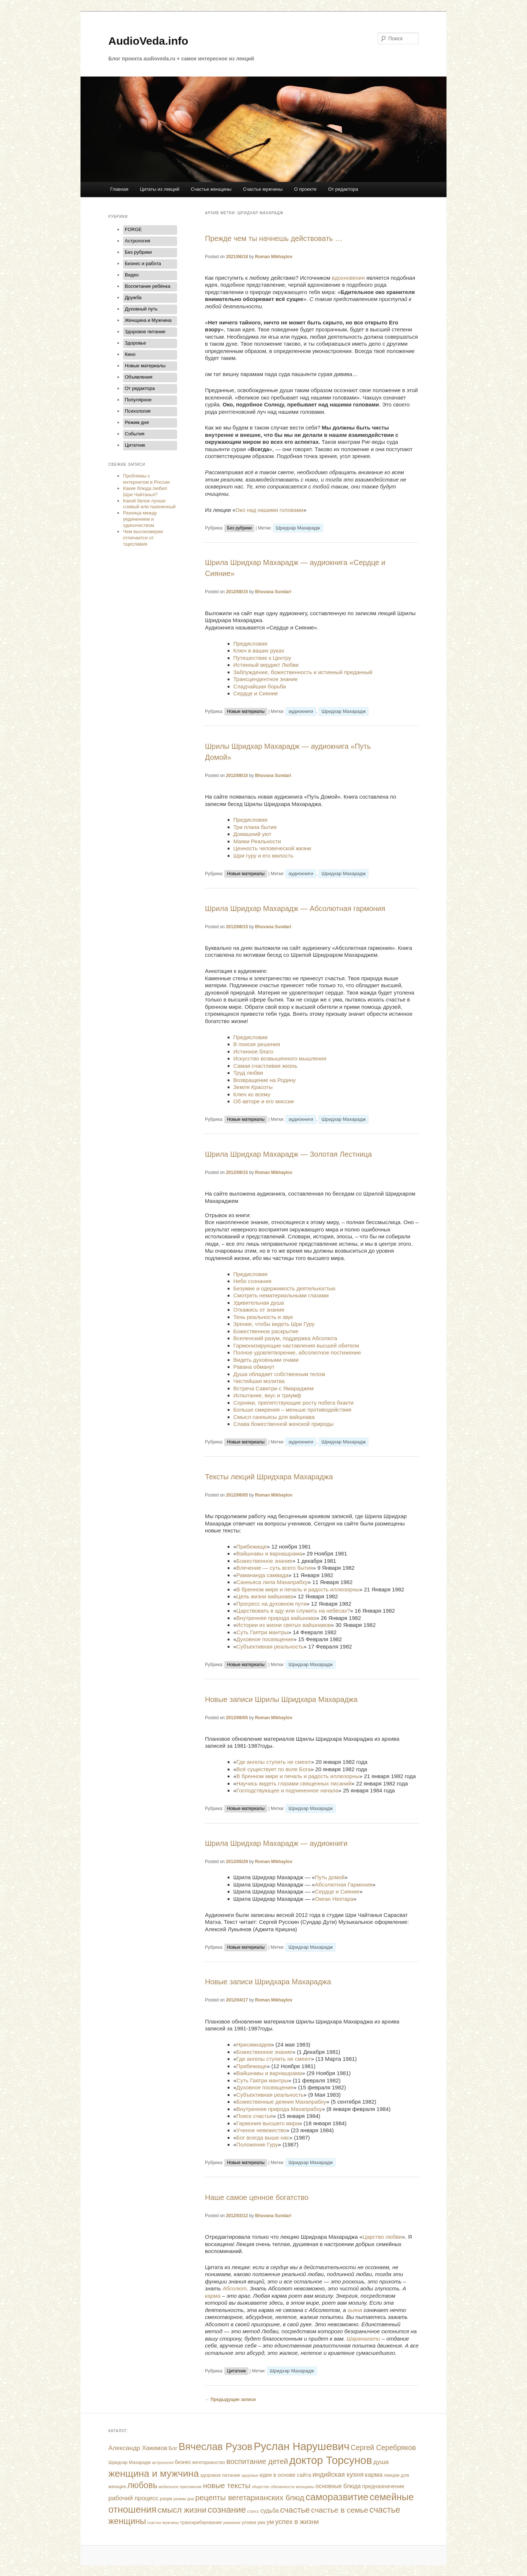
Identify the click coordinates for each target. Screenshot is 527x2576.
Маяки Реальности (257, 841)
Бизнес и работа (143, 263)
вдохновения (348, 278)
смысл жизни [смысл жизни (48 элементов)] (182, 2509)
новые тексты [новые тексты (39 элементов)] (226, 2485)
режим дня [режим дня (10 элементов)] (183, 2499)
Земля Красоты (253, 1087)
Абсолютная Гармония (343, 1884)
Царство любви (382, 2237)
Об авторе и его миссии (263, 1101)
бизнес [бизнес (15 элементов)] (183, 2462)
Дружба (133, 297)
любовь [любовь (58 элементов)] (142, 2485)
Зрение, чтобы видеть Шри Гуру (274, 1324)
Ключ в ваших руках (258, 650)
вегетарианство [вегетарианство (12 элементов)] (209, 2462)
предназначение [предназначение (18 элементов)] (383, 2486)
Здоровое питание (145, 331)
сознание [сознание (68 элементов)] (227, 2509)
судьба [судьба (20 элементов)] (269, 2511)
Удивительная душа (258, 1303)
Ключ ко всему (251, 1094)
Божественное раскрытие (266, 1331)
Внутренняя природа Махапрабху (279, 2109)
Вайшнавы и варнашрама (269, 1553)
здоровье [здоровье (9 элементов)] (250, 2475)
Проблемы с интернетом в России (146, 479)
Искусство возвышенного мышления (279, 1058)
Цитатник (236, 2371)
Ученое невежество (261, 2130)
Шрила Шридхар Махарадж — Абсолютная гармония (295, 908)
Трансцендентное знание (265, 679)
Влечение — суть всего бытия (274, 1568)
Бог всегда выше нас (262, 2137)
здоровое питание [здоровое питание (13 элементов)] (220, 2475)
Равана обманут (254, 1367)
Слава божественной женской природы (283, 1424)
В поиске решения (256, 1044)
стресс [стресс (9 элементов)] (253, 2511)
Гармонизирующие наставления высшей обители (296, 1345)
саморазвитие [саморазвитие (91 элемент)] (337, 2496)
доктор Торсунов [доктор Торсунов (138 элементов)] (330, 2460)
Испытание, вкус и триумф (267, 1395)
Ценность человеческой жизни (272, 848)
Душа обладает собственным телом (279, 1374)
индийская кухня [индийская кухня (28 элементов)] (338, 2474)
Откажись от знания (258, 1309)
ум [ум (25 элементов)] (270, 2521)
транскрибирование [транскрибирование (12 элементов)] (201, 2522)
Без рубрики (239, 528)
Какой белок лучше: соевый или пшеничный (149, 504)
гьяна (354, 2310)
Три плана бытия (255, 827)
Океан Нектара (334, 1899)
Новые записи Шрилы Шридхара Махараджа (281, 1699)
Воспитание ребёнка (147, 286)
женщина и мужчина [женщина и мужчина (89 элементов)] (153, 2473)
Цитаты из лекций (159, 189)
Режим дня (137, 422)
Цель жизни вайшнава (264, 1596)
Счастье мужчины (263, 189)
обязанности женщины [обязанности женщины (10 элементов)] (292, 2486)
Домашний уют (252, 834)
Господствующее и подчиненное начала (287, 1790)
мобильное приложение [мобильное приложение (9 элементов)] (180, 2486)
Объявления (138, 377)
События (135, 433)
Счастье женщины (211, 189)
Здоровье (135, 343)
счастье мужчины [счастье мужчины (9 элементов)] (163, 2522)
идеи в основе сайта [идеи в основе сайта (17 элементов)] (285, 2475)
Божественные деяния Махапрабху (281, 2102)
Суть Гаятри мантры (262, 1632)
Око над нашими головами (269, 510)
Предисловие (250, 643)
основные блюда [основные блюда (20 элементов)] (338, 2486)
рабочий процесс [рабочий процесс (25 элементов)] (133, 2498)
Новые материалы (246, 711)
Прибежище (251, 1546)
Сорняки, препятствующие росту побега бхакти (293, 1402)
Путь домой (329, 1877)
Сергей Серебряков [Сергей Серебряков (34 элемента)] (383, 2447)
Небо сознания (252, 1281)
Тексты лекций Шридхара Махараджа (269, 1477)
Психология (137, 411)
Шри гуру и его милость (263, 855)
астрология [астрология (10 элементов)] (162, 2462)
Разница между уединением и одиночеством (140, 519)
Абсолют (235, 2288)
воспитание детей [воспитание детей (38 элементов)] (257, 2461)
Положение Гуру (257, 2144)
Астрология (137, 241)
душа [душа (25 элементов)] (381, 2461)
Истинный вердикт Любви (266, 665)
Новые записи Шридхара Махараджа (268, 1982)
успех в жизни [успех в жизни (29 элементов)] (297, 2521)
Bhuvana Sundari (273, 591)
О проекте (305, 189)
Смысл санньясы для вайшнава (274, 1417)
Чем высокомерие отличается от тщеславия (143, 538)
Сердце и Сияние (255, 693)
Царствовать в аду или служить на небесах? (293, 1610)
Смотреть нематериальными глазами (281, 1295)
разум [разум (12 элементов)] (166, 2498)
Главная (119, 189)
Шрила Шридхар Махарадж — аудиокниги (276, 1843)
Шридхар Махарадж (298, 528)
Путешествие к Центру (262, 658)
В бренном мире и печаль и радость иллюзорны (297, 1589)
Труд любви (248, 1073)
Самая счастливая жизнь (265, 1066)
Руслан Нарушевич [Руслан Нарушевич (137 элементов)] (302, 2446)
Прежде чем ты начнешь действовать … (273, 238)
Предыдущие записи (230, 2399)
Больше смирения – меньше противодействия (292, 1409)
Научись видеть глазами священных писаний (293, 1783)
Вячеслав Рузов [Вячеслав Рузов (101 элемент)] (216, 2446)
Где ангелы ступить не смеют (273, 1762)
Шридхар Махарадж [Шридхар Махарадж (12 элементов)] (129, 2462)
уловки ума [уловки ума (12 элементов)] (253, 2522)
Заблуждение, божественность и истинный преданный (303, 672)
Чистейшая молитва (259, 1381)
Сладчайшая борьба (259, 686)
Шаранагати (363, 2338)
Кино (130, 354)
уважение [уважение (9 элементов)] (231, 2522)
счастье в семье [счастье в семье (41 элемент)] (339, 2510)
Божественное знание (264, 1561)
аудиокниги (300, 711)
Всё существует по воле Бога (273, 1769)
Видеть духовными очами (266, 1360)
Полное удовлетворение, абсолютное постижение (297, 1352)
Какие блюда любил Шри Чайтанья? (145, 491)
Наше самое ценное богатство (257, 2197)
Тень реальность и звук (263, 1317)
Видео (132, 275)
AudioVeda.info (148, 41)
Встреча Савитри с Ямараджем (273, 1388)
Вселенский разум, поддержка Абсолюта (285, 1338)
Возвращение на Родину (264, 1080)
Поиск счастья (254, 2116)
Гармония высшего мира (267, 2123)
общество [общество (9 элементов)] (260, 2486)
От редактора (343, 189)
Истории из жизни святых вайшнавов (283, 1625)
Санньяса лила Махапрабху (272, 1582)
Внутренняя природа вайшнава (276, 1618)
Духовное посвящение (265, 1639)
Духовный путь (141, 309)
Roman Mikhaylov (273, 256)
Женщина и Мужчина (148, 320)
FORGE (133, 229)
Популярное (138, 399)
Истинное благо (253, 1051)
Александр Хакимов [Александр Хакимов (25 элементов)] (137, 2448)
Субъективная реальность (270, 1646)
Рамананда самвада (262, 1575)
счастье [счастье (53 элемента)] (295, 2509)
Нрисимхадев (253, 2044)
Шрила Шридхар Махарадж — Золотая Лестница (288, 1154)
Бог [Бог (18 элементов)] (173, 2448)
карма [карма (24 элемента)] (373, 2474)
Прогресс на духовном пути (271, 1604)
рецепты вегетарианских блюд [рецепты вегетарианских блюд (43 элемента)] (249, 2497)
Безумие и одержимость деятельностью (284, 1288)
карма (212, 2296)
